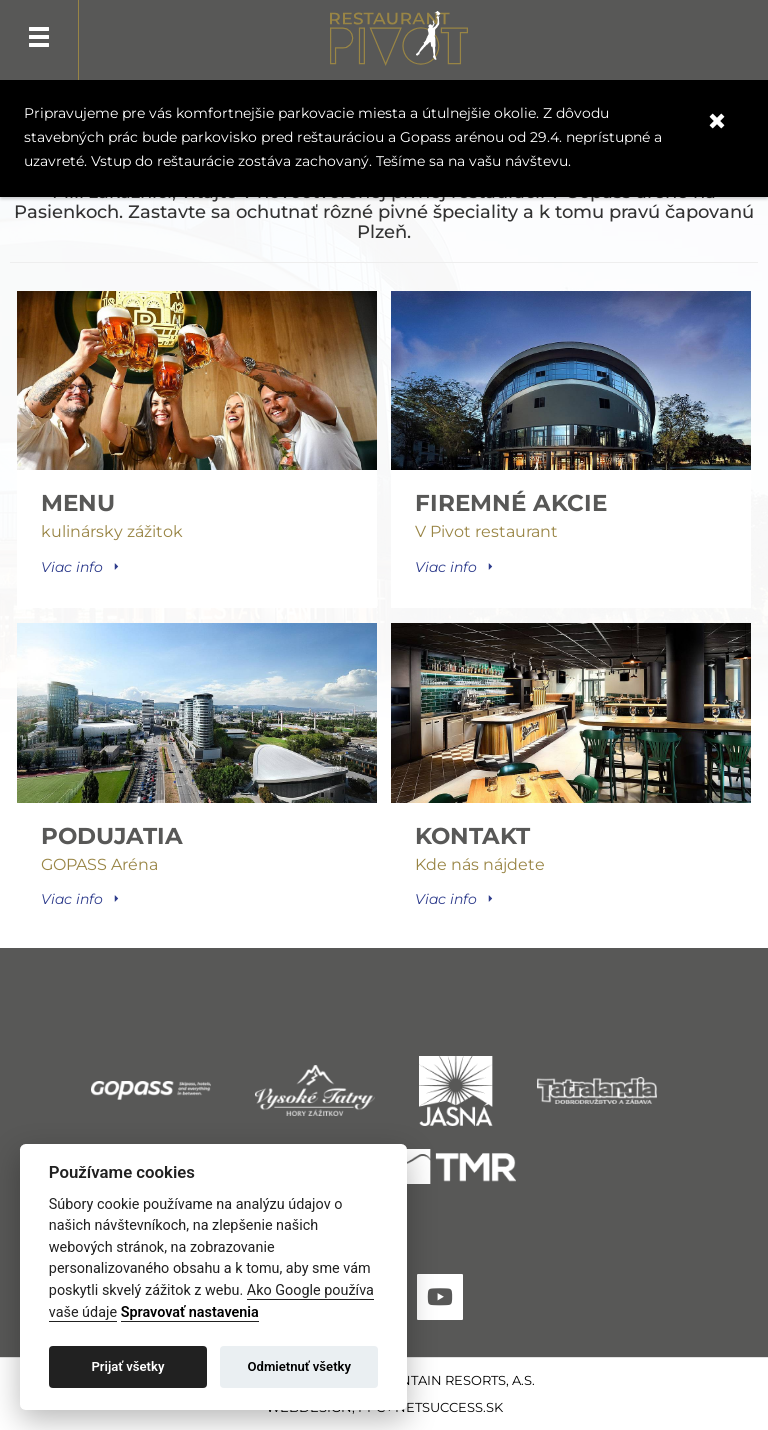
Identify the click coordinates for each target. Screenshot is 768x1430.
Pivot (399, 41)
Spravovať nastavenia (190, 1312)
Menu (39, 40)
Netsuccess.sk (449, 1407)
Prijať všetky (127, 1366)
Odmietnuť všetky (299, 1366)
